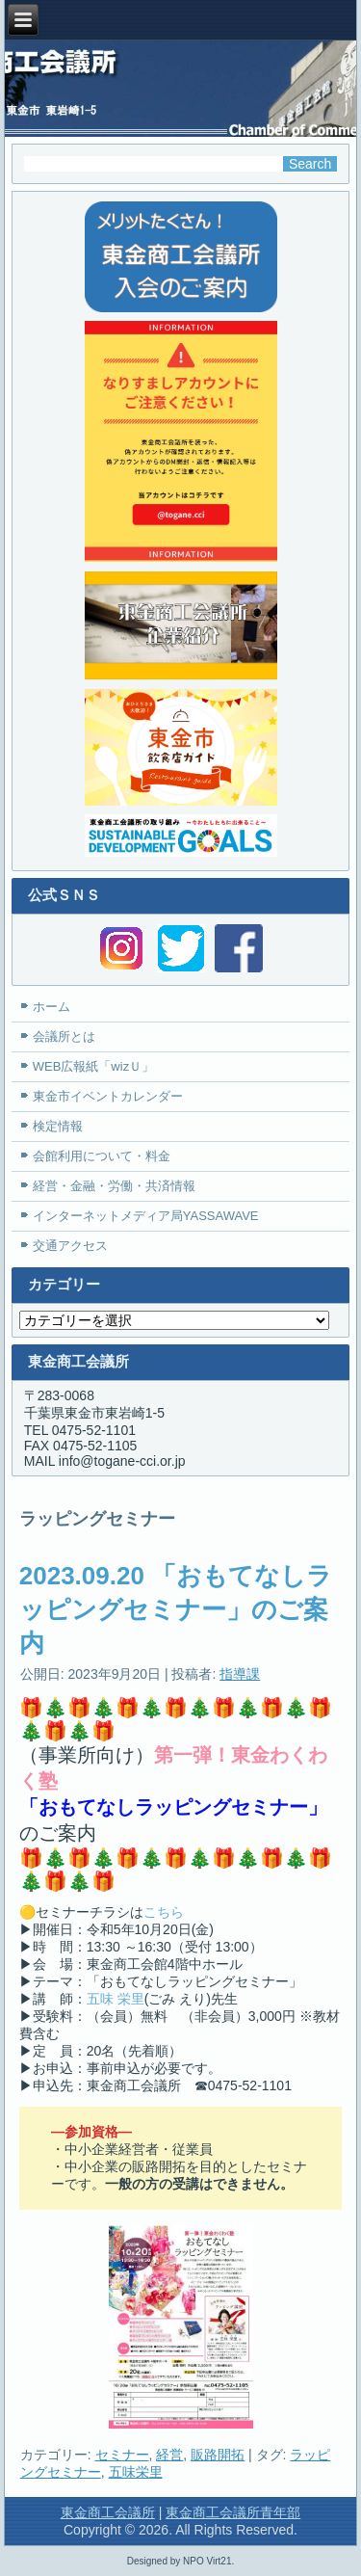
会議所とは (64, 1036)
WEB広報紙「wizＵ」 (93, 1066)
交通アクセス (70, 1245)
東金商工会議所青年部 (233, 2512)
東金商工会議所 (108, 2512)
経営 (169, 2454)
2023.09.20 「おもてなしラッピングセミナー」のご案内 (175, 1609)
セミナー (122, 2454)
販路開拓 (218, 2454)
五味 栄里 (115, 1998)
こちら (163, 1912)
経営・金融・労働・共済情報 (114, 1186)
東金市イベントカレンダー (108, 1096)
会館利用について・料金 (101, 1156)
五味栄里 (136, 2472)
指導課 (239, 1674)
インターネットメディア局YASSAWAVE (146, 1215)
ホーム (51, 1006)
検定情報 (58, 1126)
